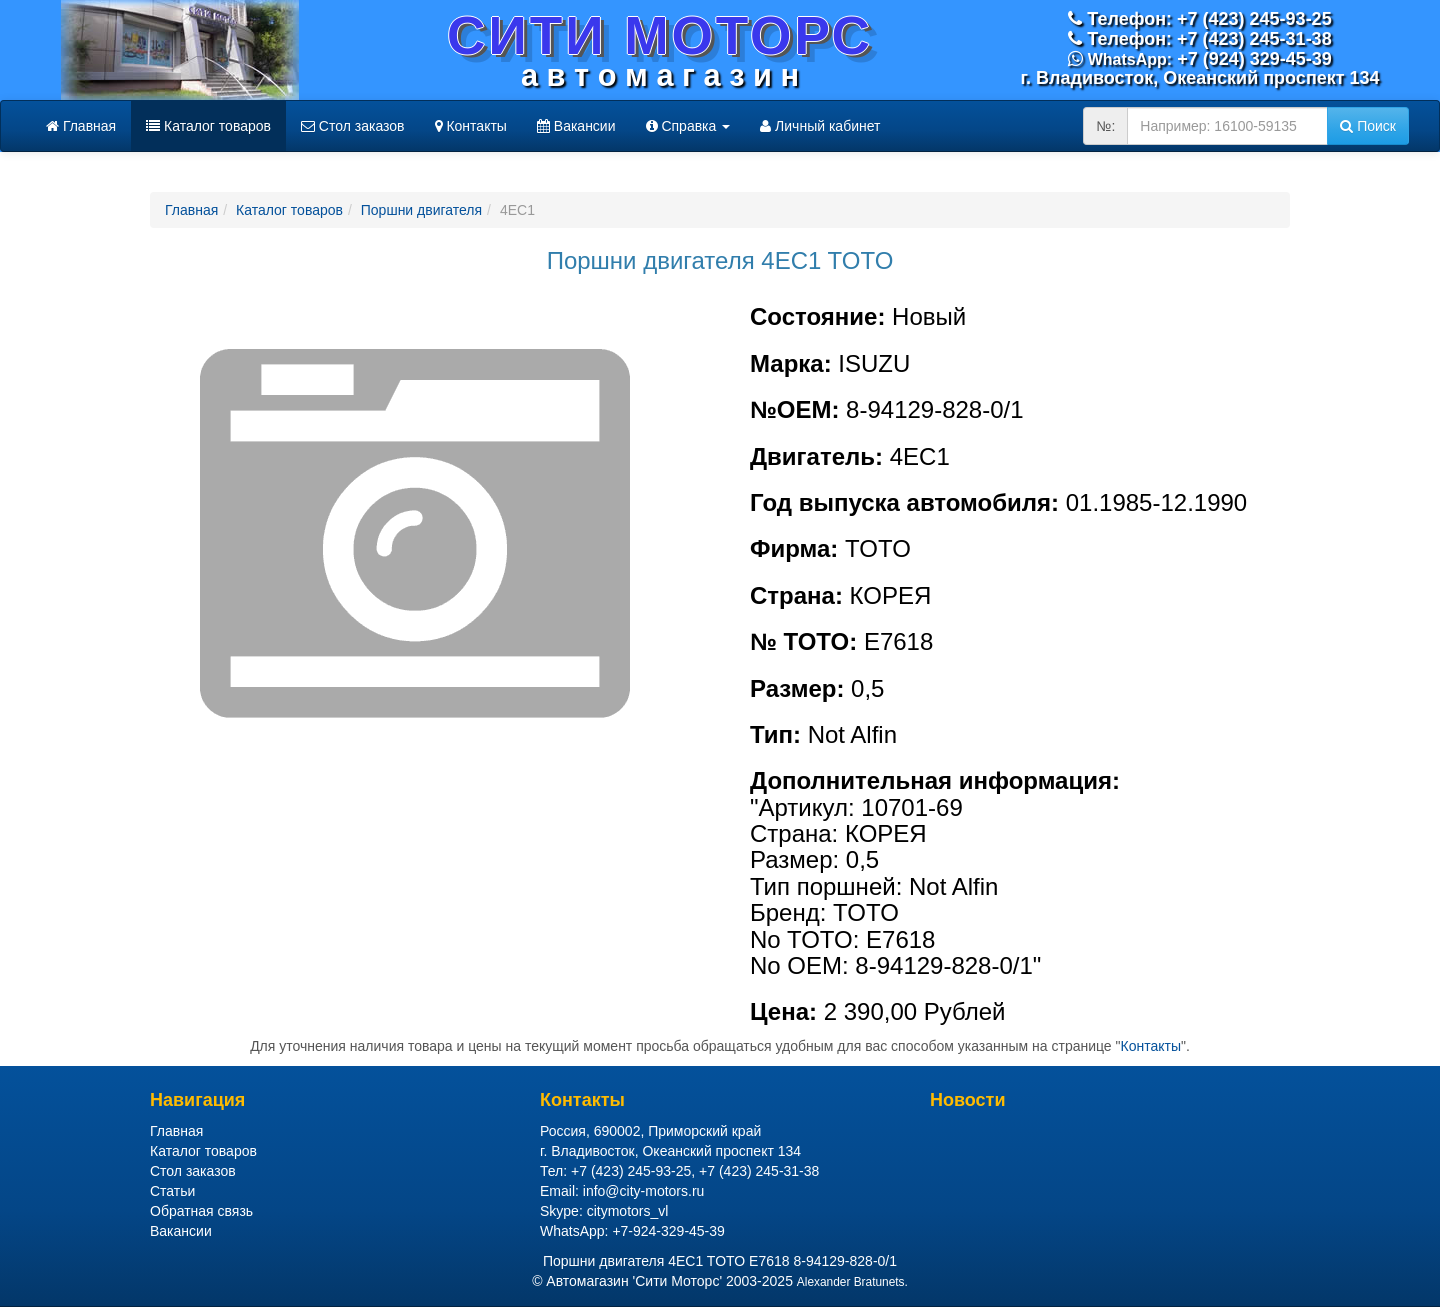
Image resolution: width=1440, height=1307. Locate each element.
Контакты (471, 126)
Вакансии (576, 126)
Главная (81, 126)
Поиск (1368, 126)
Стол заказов (353, 126)
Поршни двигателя (421, 210)
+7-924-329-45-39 (668, 1231)
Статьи (172, 1191)
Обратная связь (201, 1211)
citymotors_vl (628, 1211)
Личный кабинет (820, 126)
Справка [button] (688, 126)
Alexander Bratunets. (852, 1282)
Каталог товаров (208, 126)
